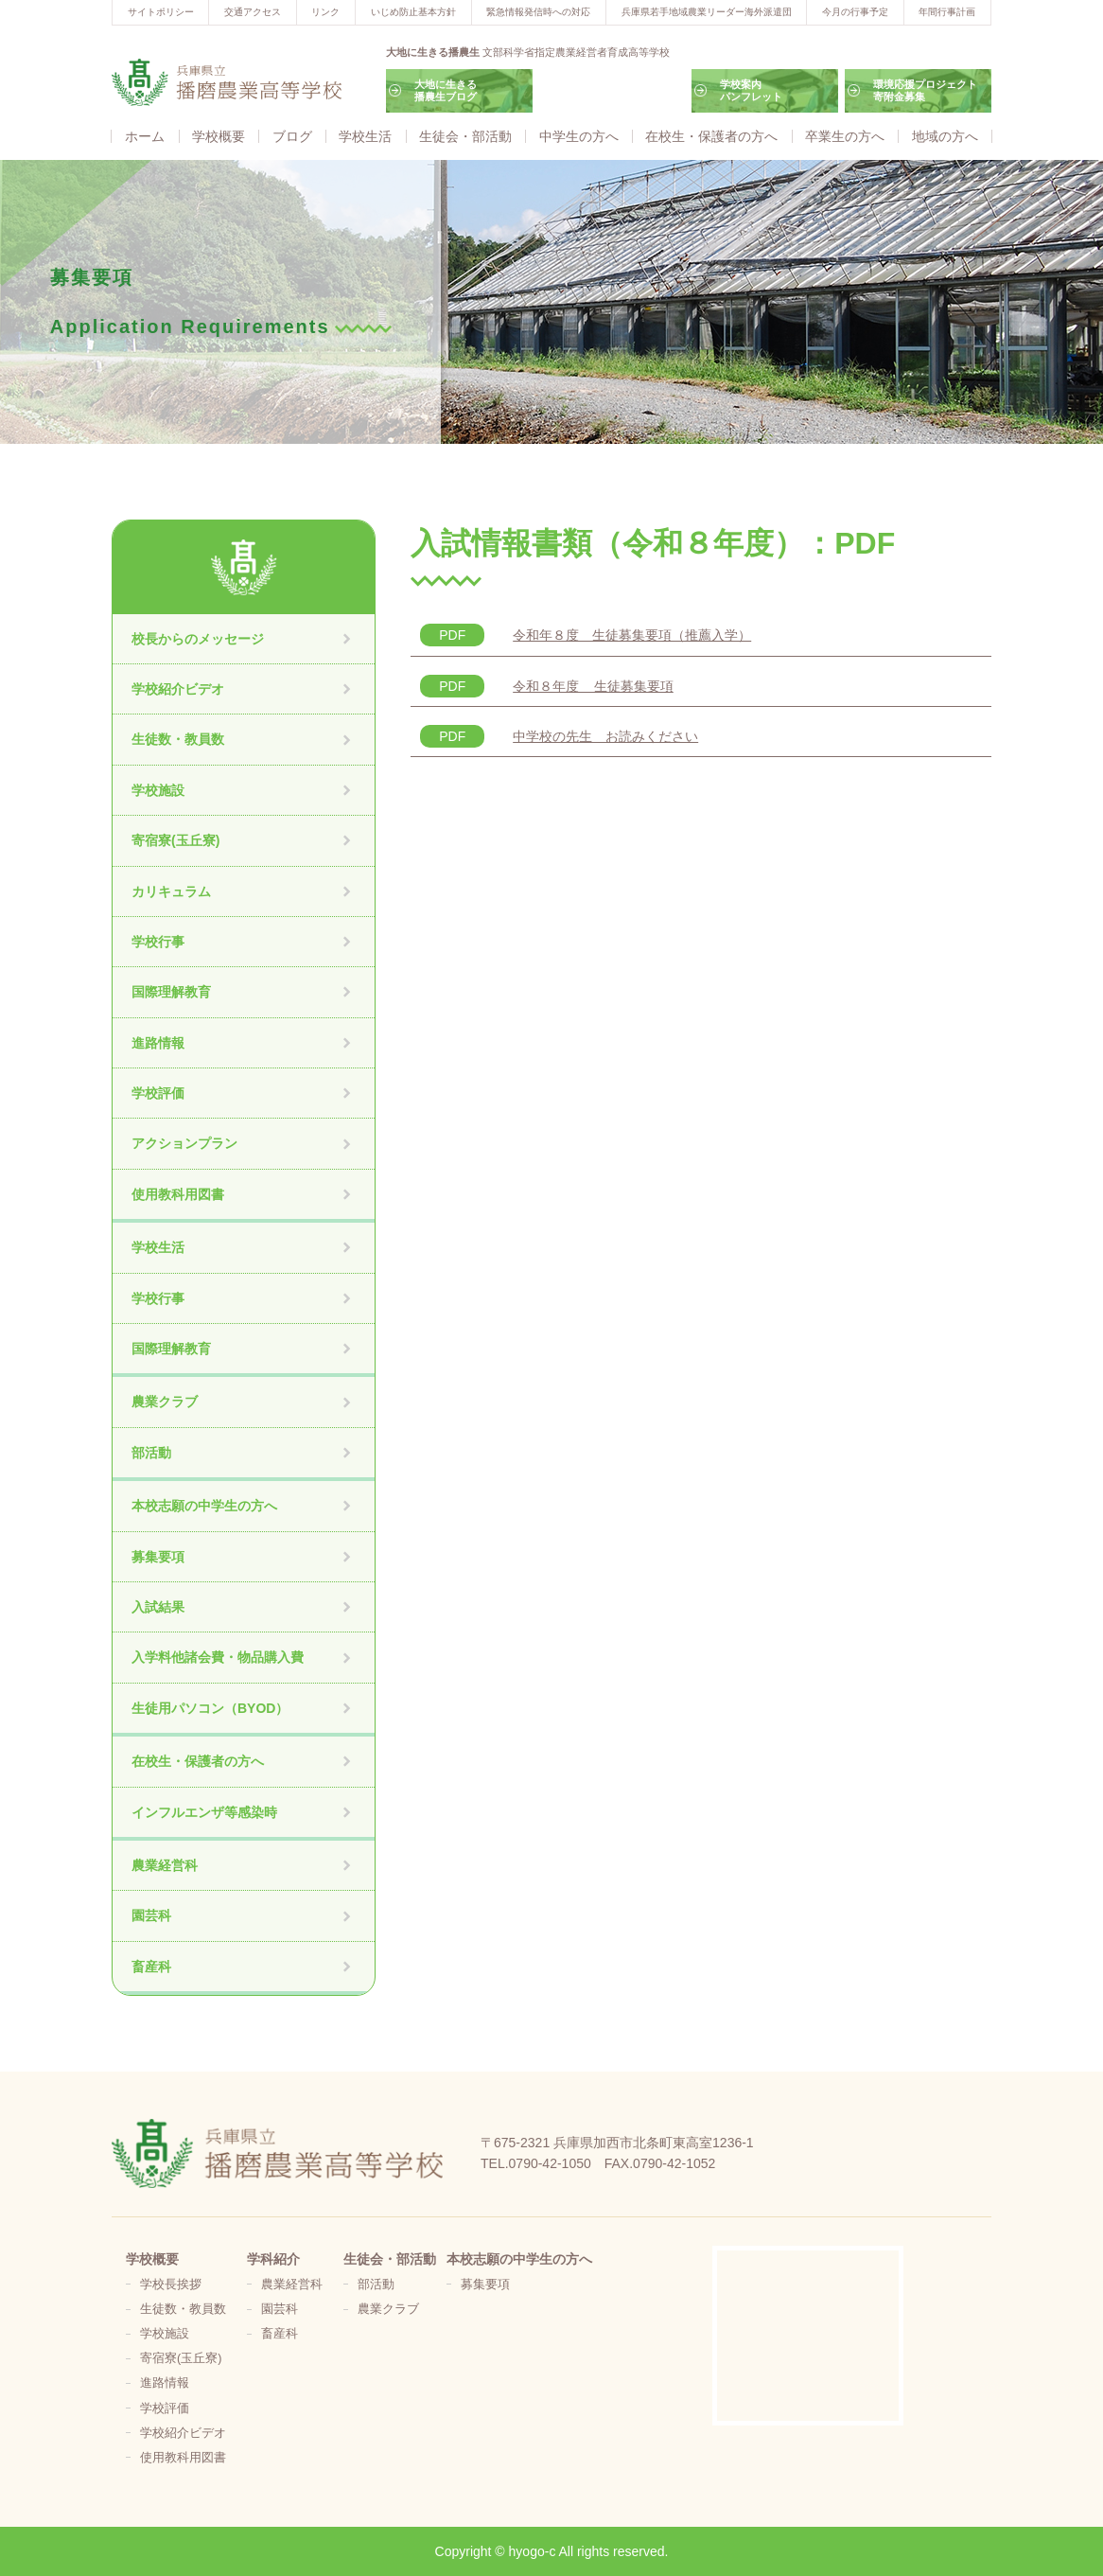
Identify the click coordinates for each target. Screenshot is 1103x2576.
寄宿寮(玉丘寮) (175, 840)
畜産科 (151, 1966)
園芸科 (151, 1915)
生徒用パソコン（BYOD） (210, 1708)
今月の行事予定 (855, 12)
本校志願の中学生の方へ (204, 1505)
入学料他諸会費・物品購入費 (217, 1657)
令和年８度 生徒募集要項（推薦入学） (632, 635)
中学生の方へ (579, 136)
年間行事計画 (947, 12)
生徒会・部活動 (465, 136)
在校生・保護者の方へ (711, 136)
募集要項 (157, 1556)
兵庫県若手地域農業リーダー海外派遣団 (707, 12)
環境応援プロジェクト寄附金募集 (925, 90)
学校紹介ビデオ (177, 689)
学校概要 (218, 136)
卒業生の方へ (844, 136)
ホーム (145, 136)
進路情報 (157, 1042)
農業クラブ (164, 1401)
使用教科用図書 (177, 1194)
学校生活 (365, 136)
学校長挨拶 (170, 2284)
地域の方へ (945, 136)
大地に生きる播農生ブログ (445, 90)
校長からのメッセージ (197, 638)
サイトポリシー (161, 12)
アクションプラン (184, 1143)
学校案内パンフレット (751, 90)
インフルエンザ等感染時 (204, 1812)
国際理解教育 (171, 991)
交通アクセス (252, 12)
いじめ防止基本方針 (413, 12)
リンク (325, 12)
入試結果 (157, 1606)
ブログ (292, 136)
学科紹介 (273, 2259)
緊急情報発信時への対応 (538, 12)
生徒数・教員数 (177, 739)
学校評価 (157, 1093)
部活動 (151, 1452)
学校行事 (157, 941)
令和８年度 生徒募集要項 (593, 686)
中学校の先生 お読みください (605, 736)
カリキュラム (171, 891)
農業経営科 (164, 1865)
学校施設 (157, 790)
